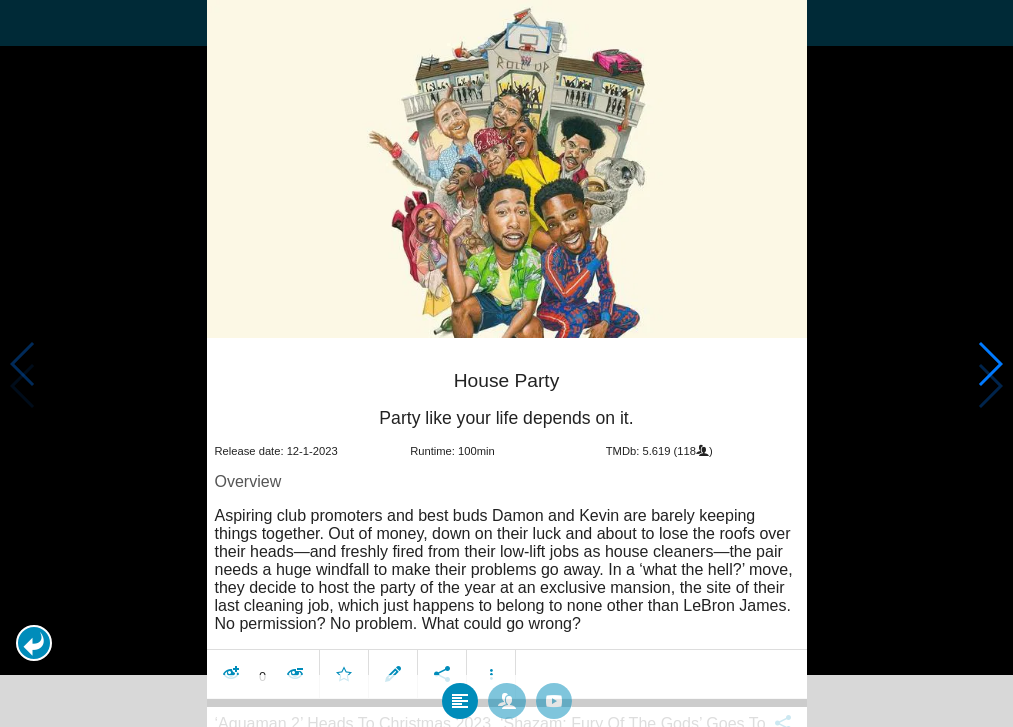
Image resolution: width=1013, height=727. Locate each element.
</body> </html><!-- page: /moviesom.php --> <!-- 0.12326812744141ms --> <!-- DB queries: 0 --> (506, 363)
